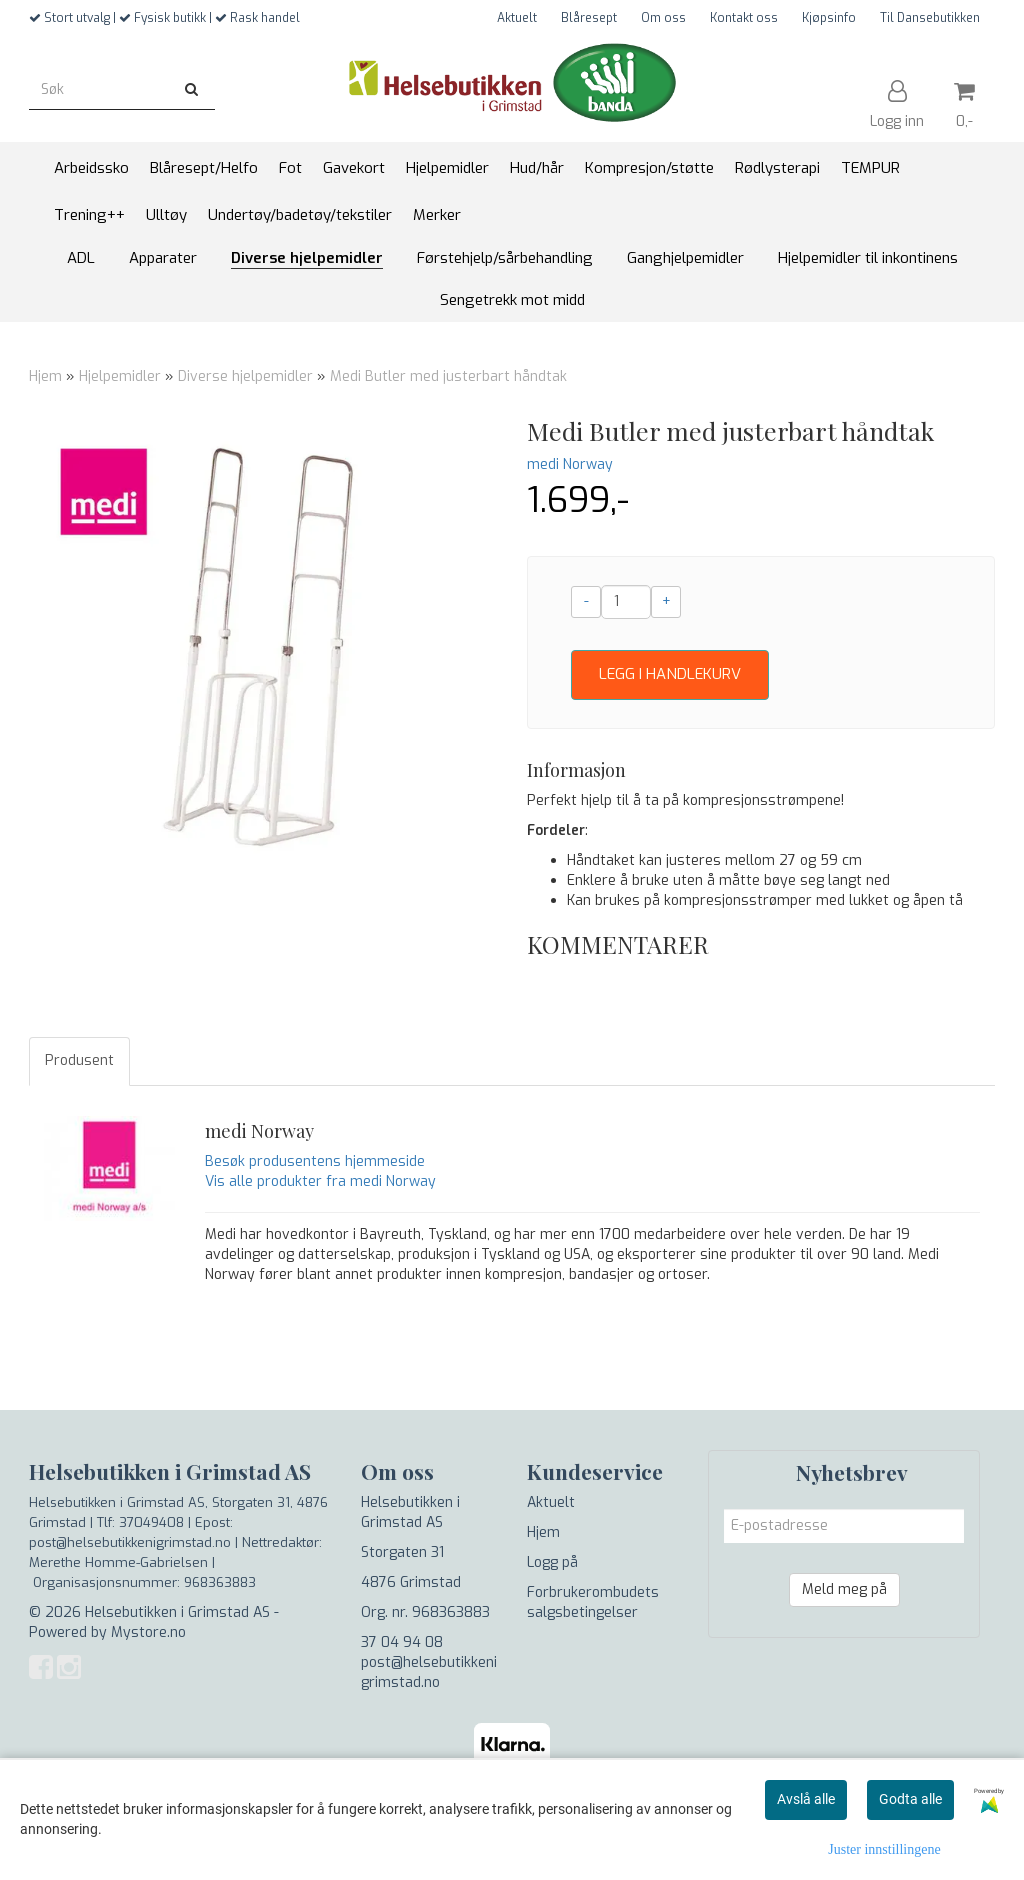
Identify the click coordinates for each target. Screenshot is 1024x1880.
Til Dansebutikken (930, 18)
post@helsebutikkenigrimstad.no (429, 1672)
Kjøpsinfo (829, 18)
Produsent (79, 1060)
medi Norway (570, 464)
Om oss (663, 18)
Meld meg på (844, 1589)
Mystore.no (148, 1632)
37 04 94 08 (402, 1642)
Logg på (552, 1562)
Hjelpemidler (120, 376)
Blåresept (589, 18)
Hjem (45, 376)
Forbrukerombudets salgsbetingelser (593, 1602)
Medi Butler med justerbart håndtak (448, 376)
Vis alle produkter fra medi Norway (320, 1181)
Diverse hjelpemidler (245, 376)
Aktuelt (517, 18)
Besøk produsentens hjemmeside (315, 1161)
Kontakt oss (744, 18)
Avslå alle (806, 1799)
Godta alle (910, 1799)
